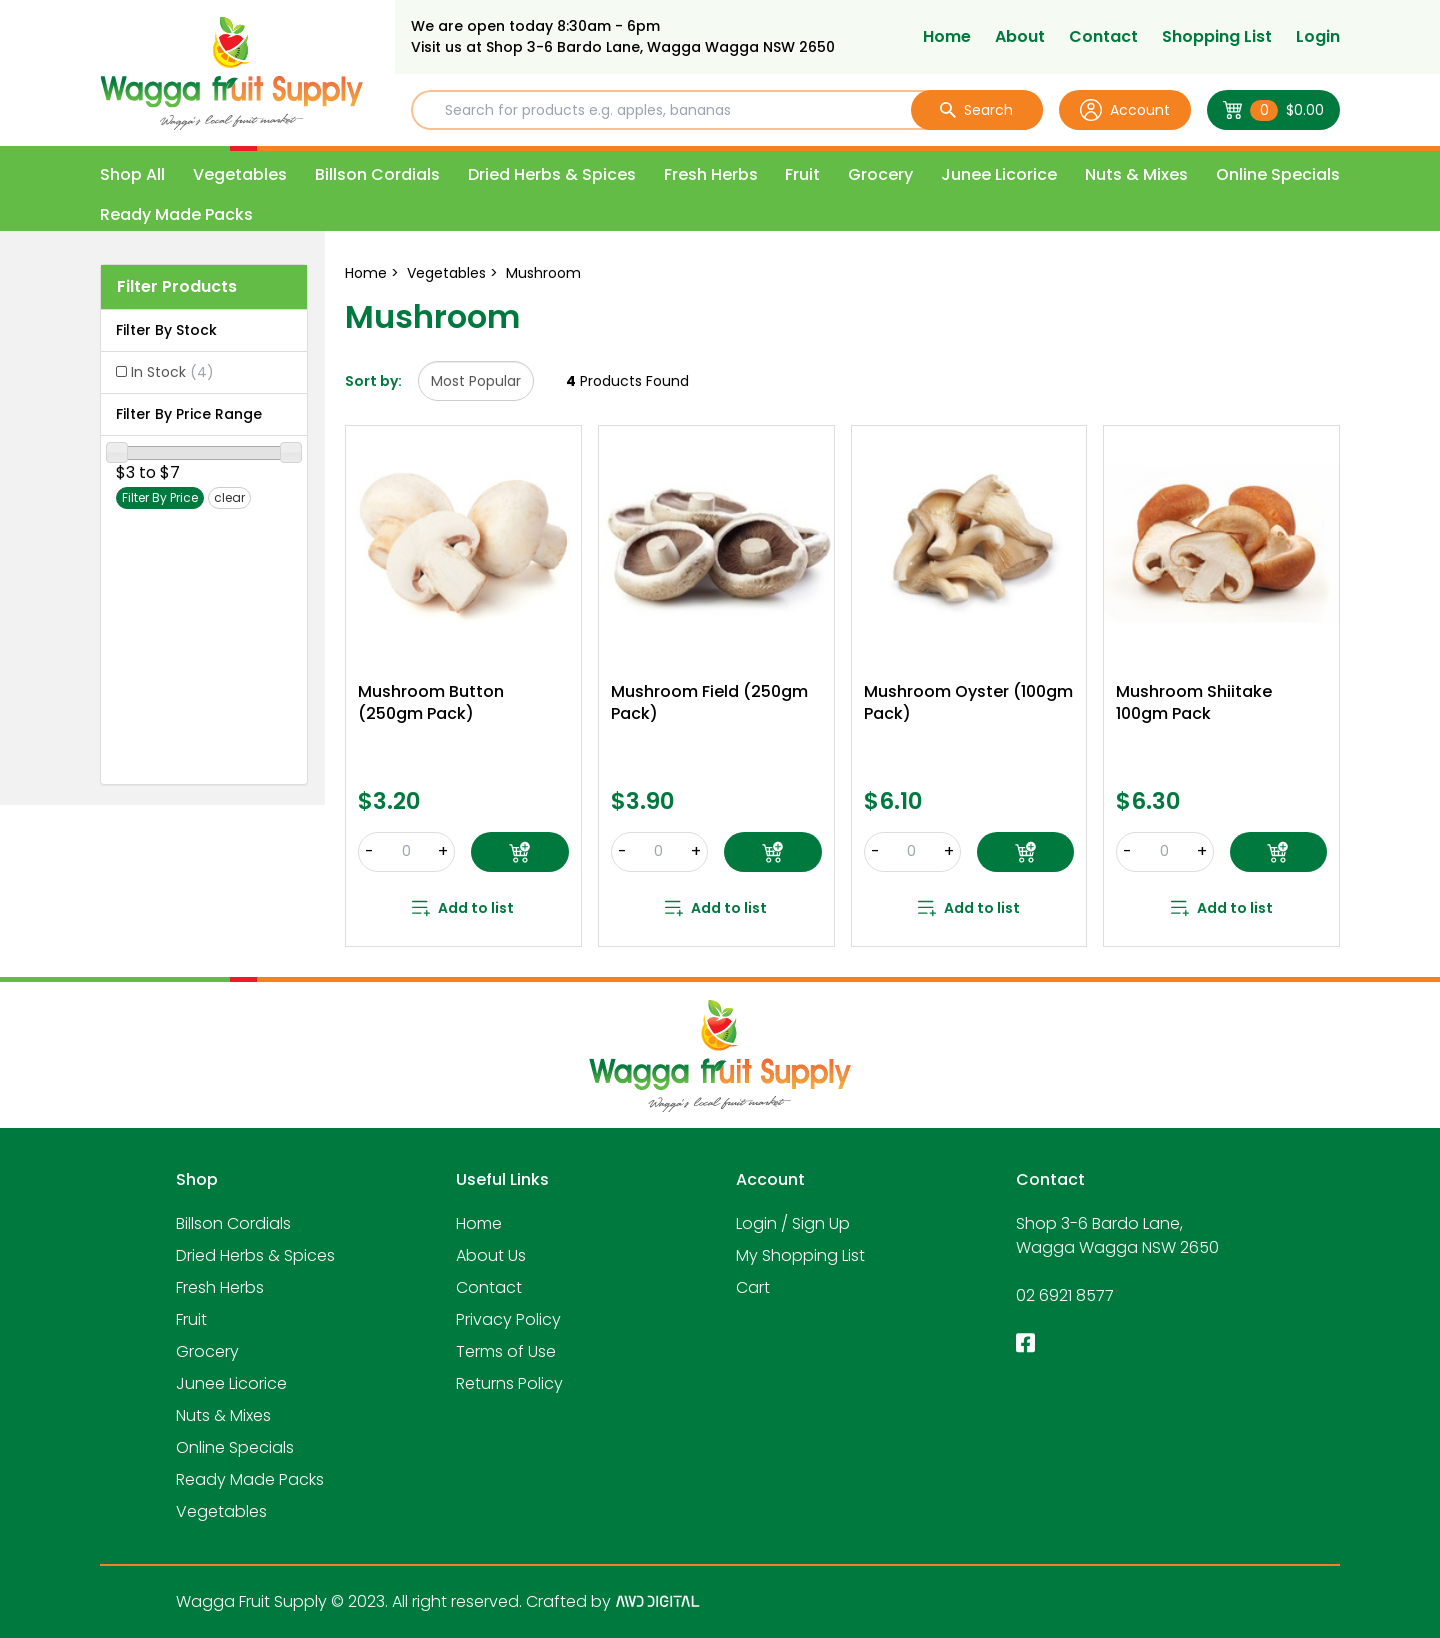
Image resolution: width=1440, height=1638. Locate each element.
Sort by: (373, 381)
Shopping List (1217, 36)
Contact (1103, 36)
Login (1318, 36)
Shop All (132, 174)
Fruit (802, 174)
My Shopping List (800, 1255)
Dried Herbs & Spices (552, 174)
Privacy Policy (508, 1319)
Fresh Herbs (711, 174)
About (1020, 36)
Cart (753, 1287)
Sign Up (821, 1223)
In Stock (172, 372)
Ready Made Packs (176, 214)
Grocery (880, 174)
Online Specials (1278, 174)
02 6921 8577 (1065, 1295)
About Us (491, 1255)
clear (229, 497)
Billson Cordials (377, 174)
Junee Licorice (999, 174)
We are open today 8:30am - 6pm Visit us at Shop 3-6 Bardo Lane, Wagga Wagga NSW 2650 (623, 36)
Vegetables (240, 174)
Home (947, 36)
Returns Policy (509, 1383)
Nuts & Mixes (1136, 174)
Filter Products (177, 286)
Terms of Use (506, 1351)
